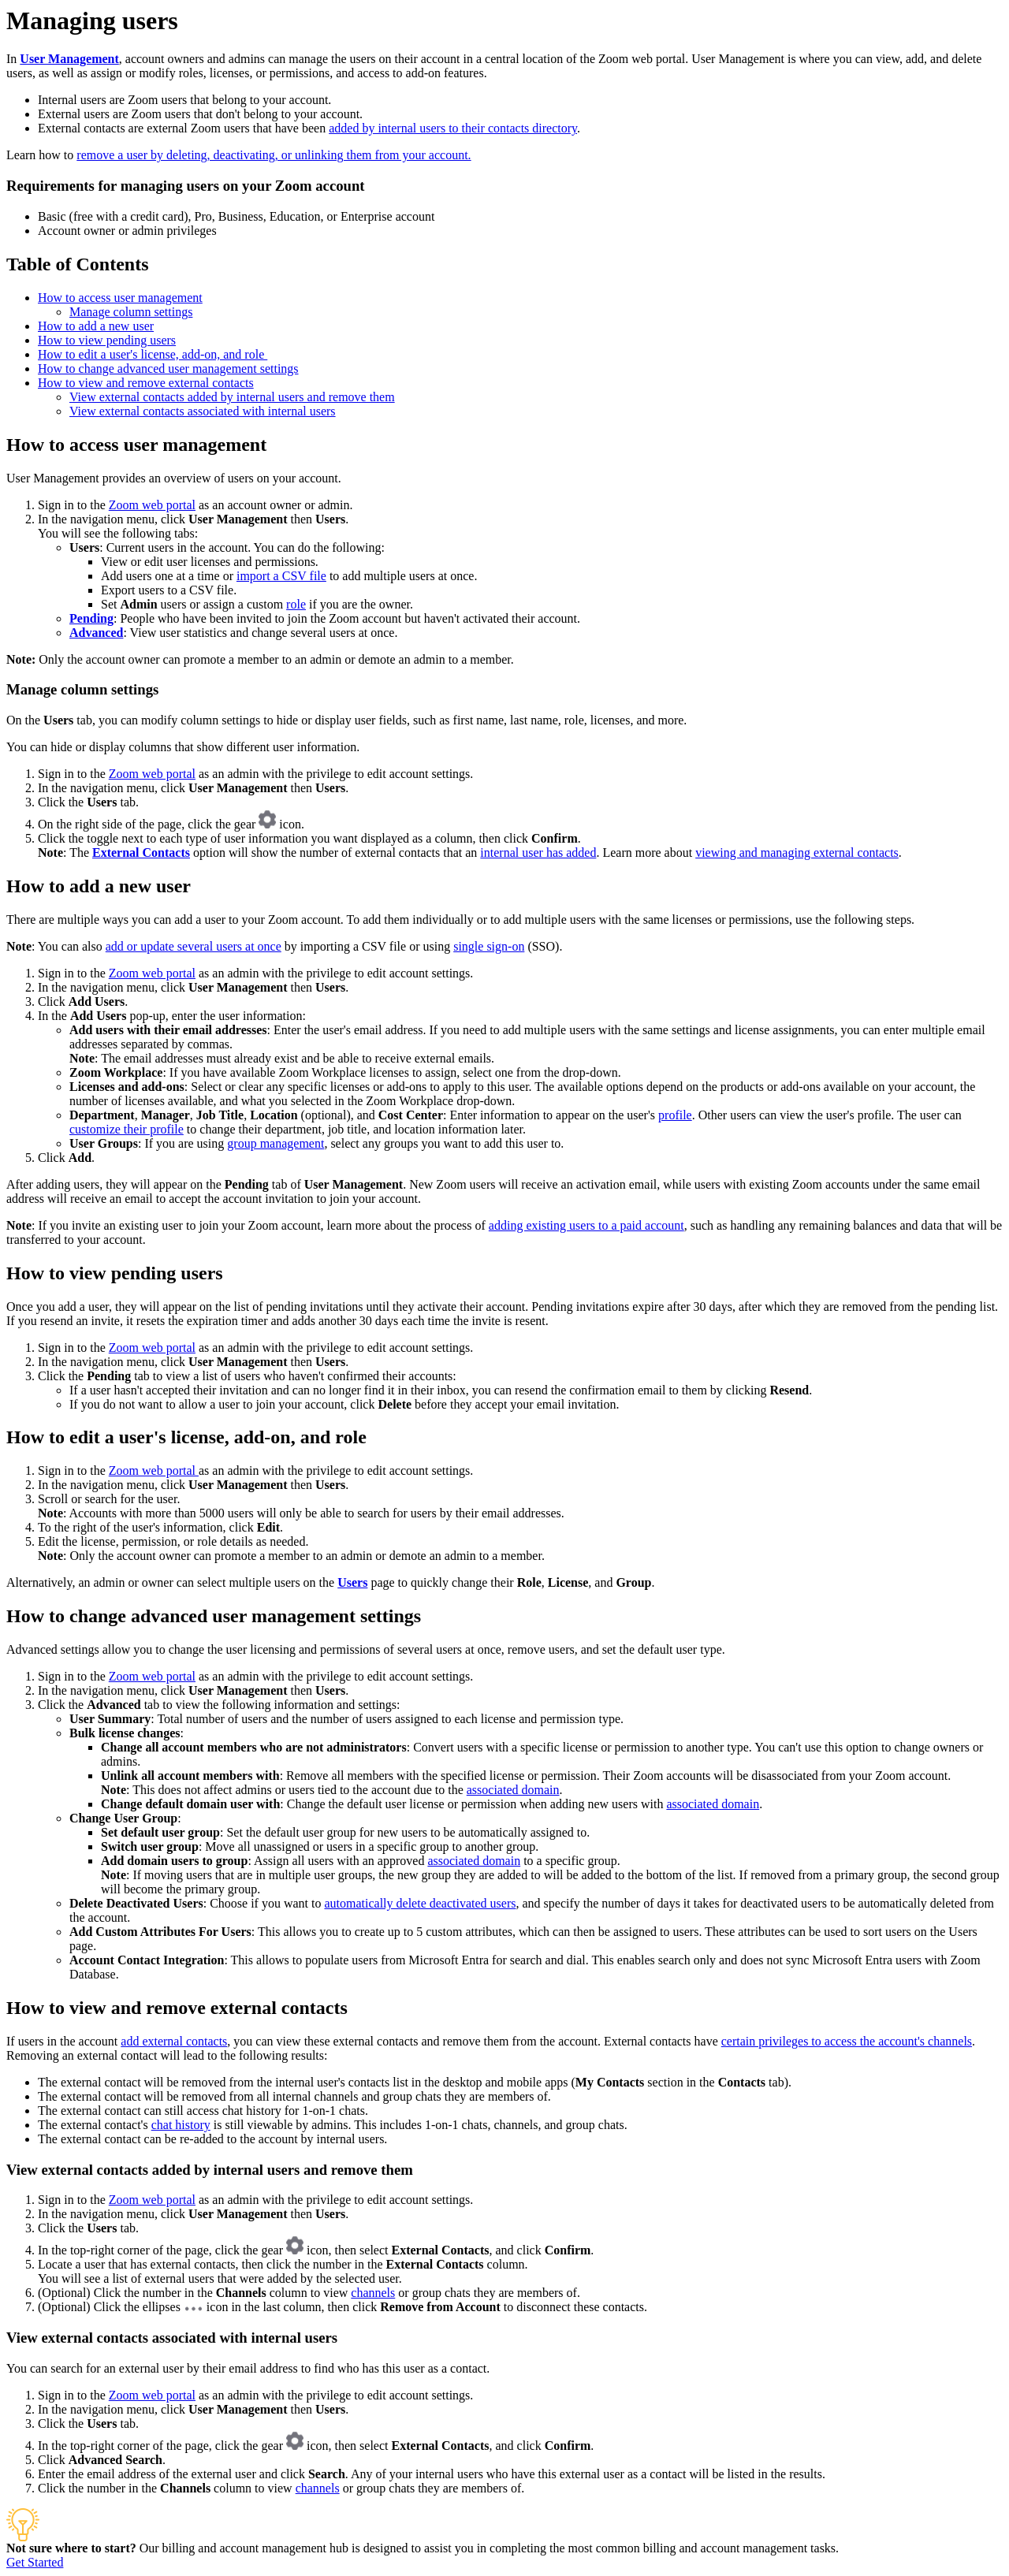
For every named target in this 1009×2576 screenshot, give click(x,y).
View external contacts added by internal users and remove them (232, 397)
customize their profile (126, 1129)
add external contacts (174, 2041)
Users (352, 1582)
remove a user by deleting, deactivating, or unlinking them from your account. (273, 155)
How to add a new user (96, 326)
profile (675, 1115)
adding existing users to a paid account (586, 1225)
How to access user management (120, 297)
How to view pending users (107, 340)
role (296, 604)
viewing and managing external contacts (797, 852)
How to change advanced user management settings (168, 368)
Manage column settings (130, 311)
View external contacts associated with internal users (202, 411)
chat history (180, 2124)
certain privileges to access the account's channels (846, 2041)
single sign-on (488, 946)
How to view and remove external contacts (146, 382)
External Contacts (141, 852)
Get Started (34, 2562)
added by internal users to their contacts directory (453, 128)
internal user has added (538, 852)
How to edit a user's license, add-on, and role (152, 354)
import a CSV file (281, 576)
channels (373, 2292)
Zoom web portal (152, 505)
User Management (69, 58)
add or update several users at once (193, 946)
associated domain (513, 1789)
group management (275, 1143)
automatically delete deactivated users (420, 1903)
